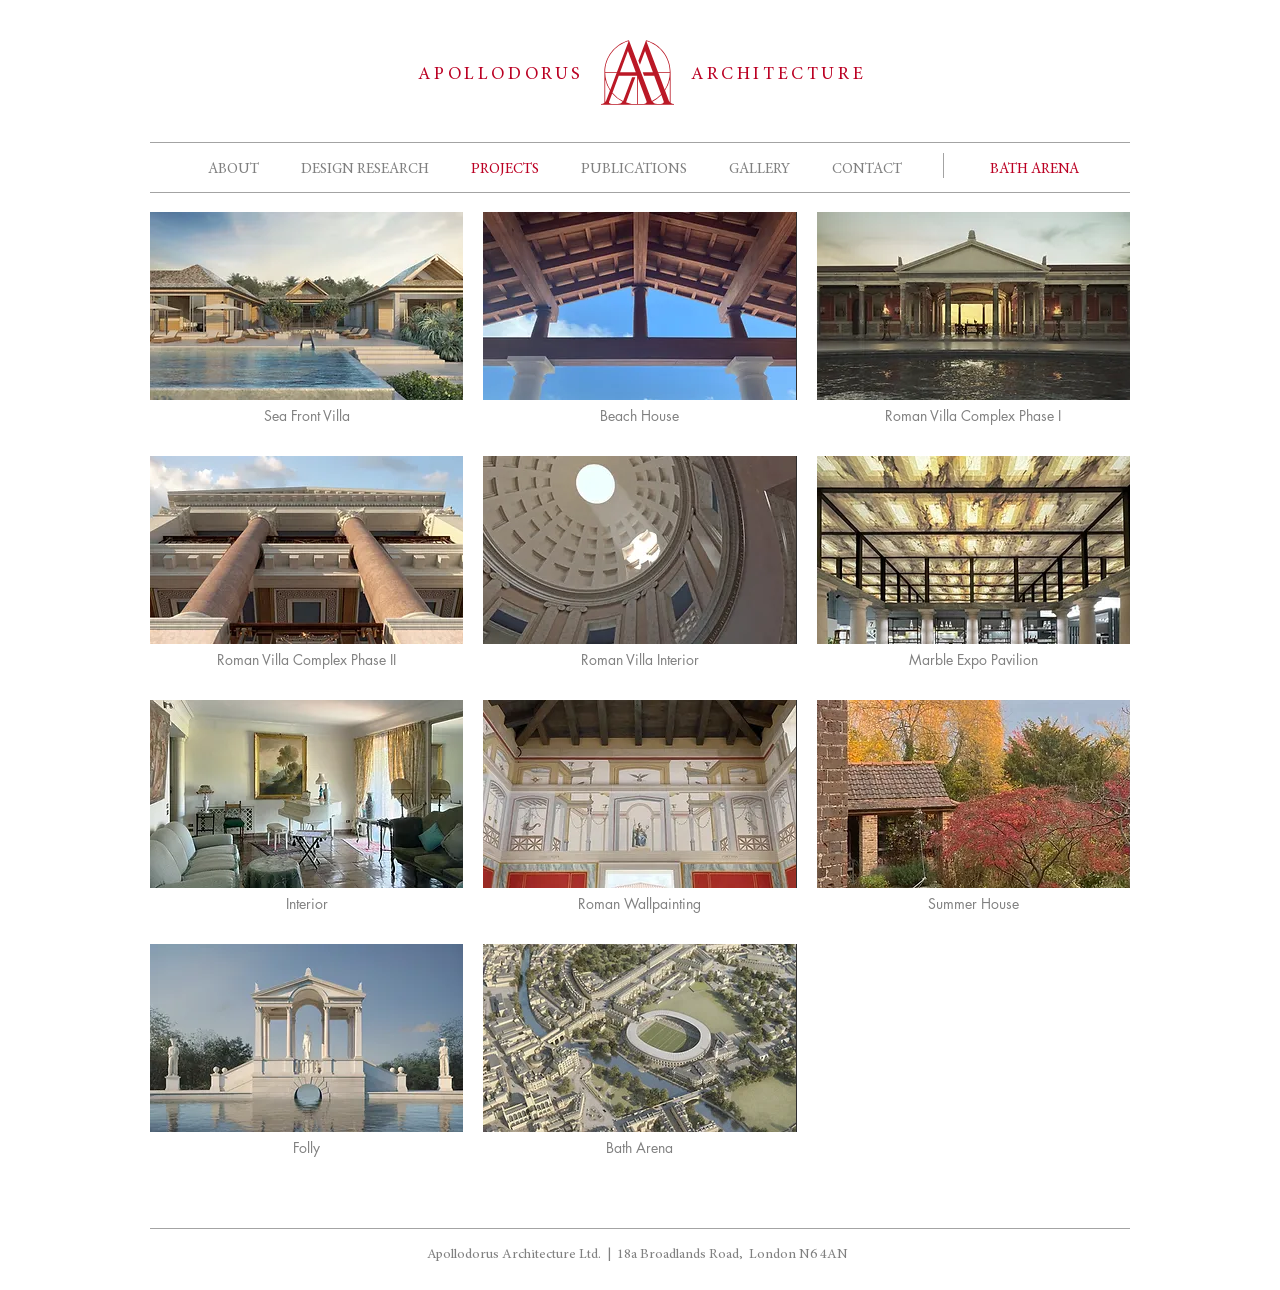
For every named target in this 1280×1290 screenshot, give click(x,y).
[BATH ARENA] (1034, 169)
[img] (306, 1056)
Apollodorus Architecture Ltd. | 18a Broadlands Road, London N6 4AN (637, 1255)
